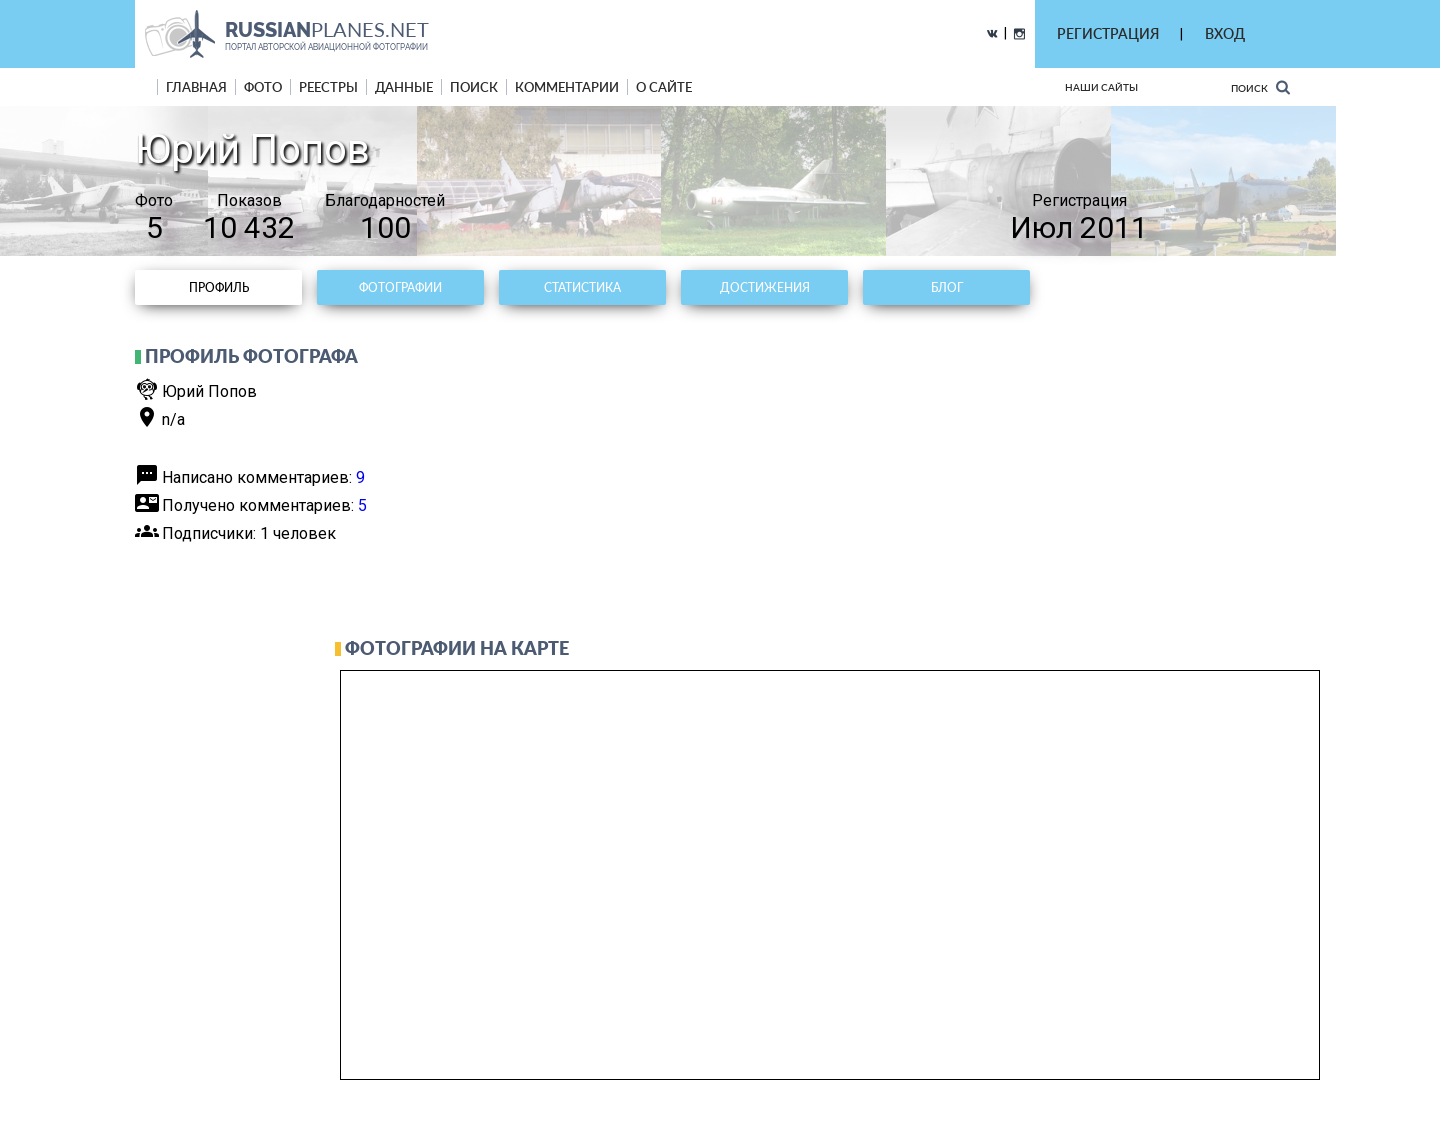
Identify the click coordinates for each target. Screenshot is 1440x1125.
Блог (947, 287)
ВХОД (1225, 33)
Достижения (765, 287)
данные (404, 87)
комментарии (567, 87)
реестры (328, 87)
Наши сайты (1101, 87)
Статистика (582, 287)
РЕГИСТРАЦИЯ (1108, 33)
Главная (196, 87)
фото (263, 87)
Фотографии (400, 287)
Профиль (219, 287)
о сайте (664, 87)
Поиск (1260, 87)
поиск (474, 87)
